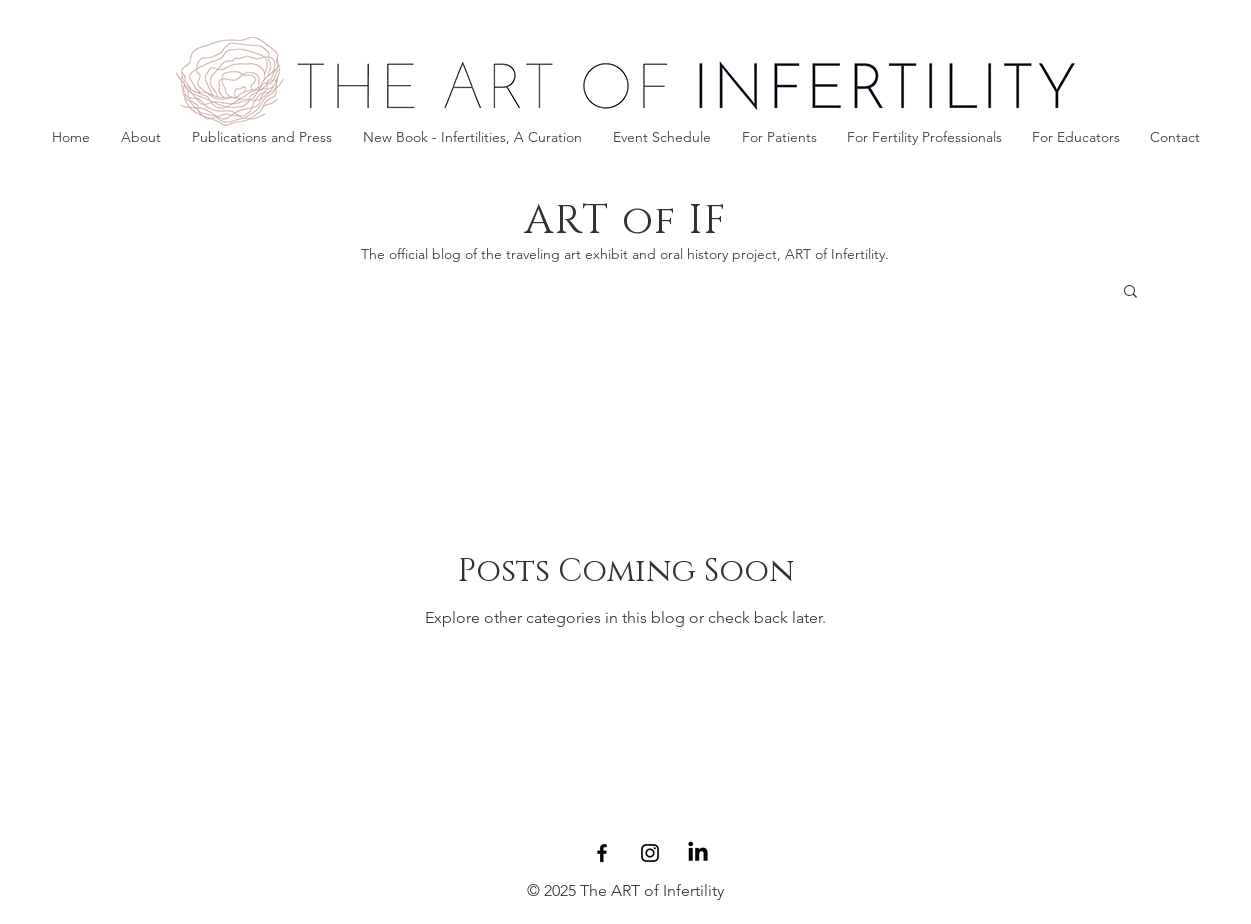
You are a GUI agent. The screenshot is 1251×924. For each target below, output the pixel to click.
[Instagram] (650, 853)
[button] (779, 137)
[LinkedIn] (698, 853)
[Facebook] (602, 853)
